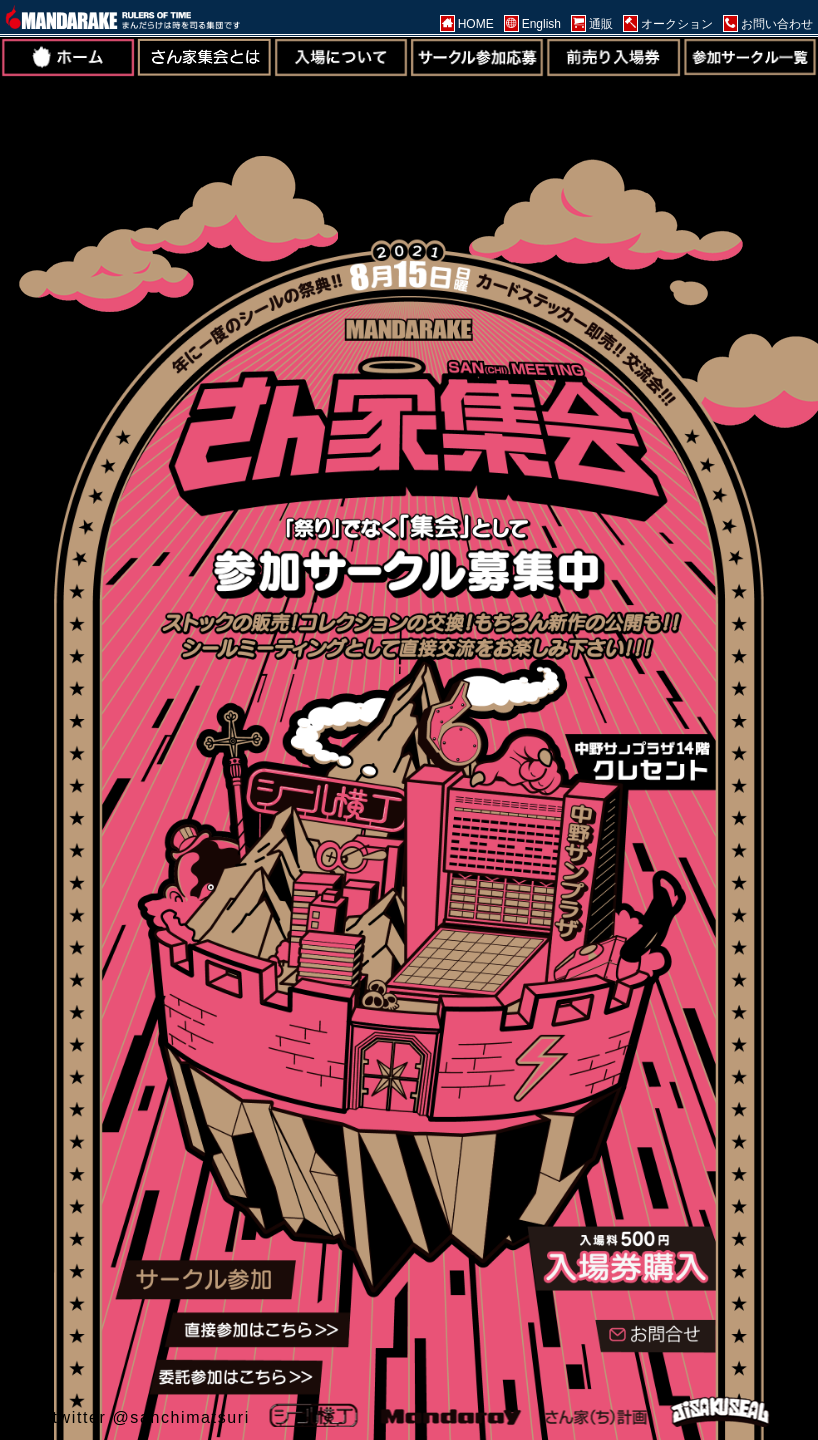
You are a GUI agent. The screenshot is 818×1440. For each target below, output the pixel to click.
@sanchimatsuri (180, 1417)
